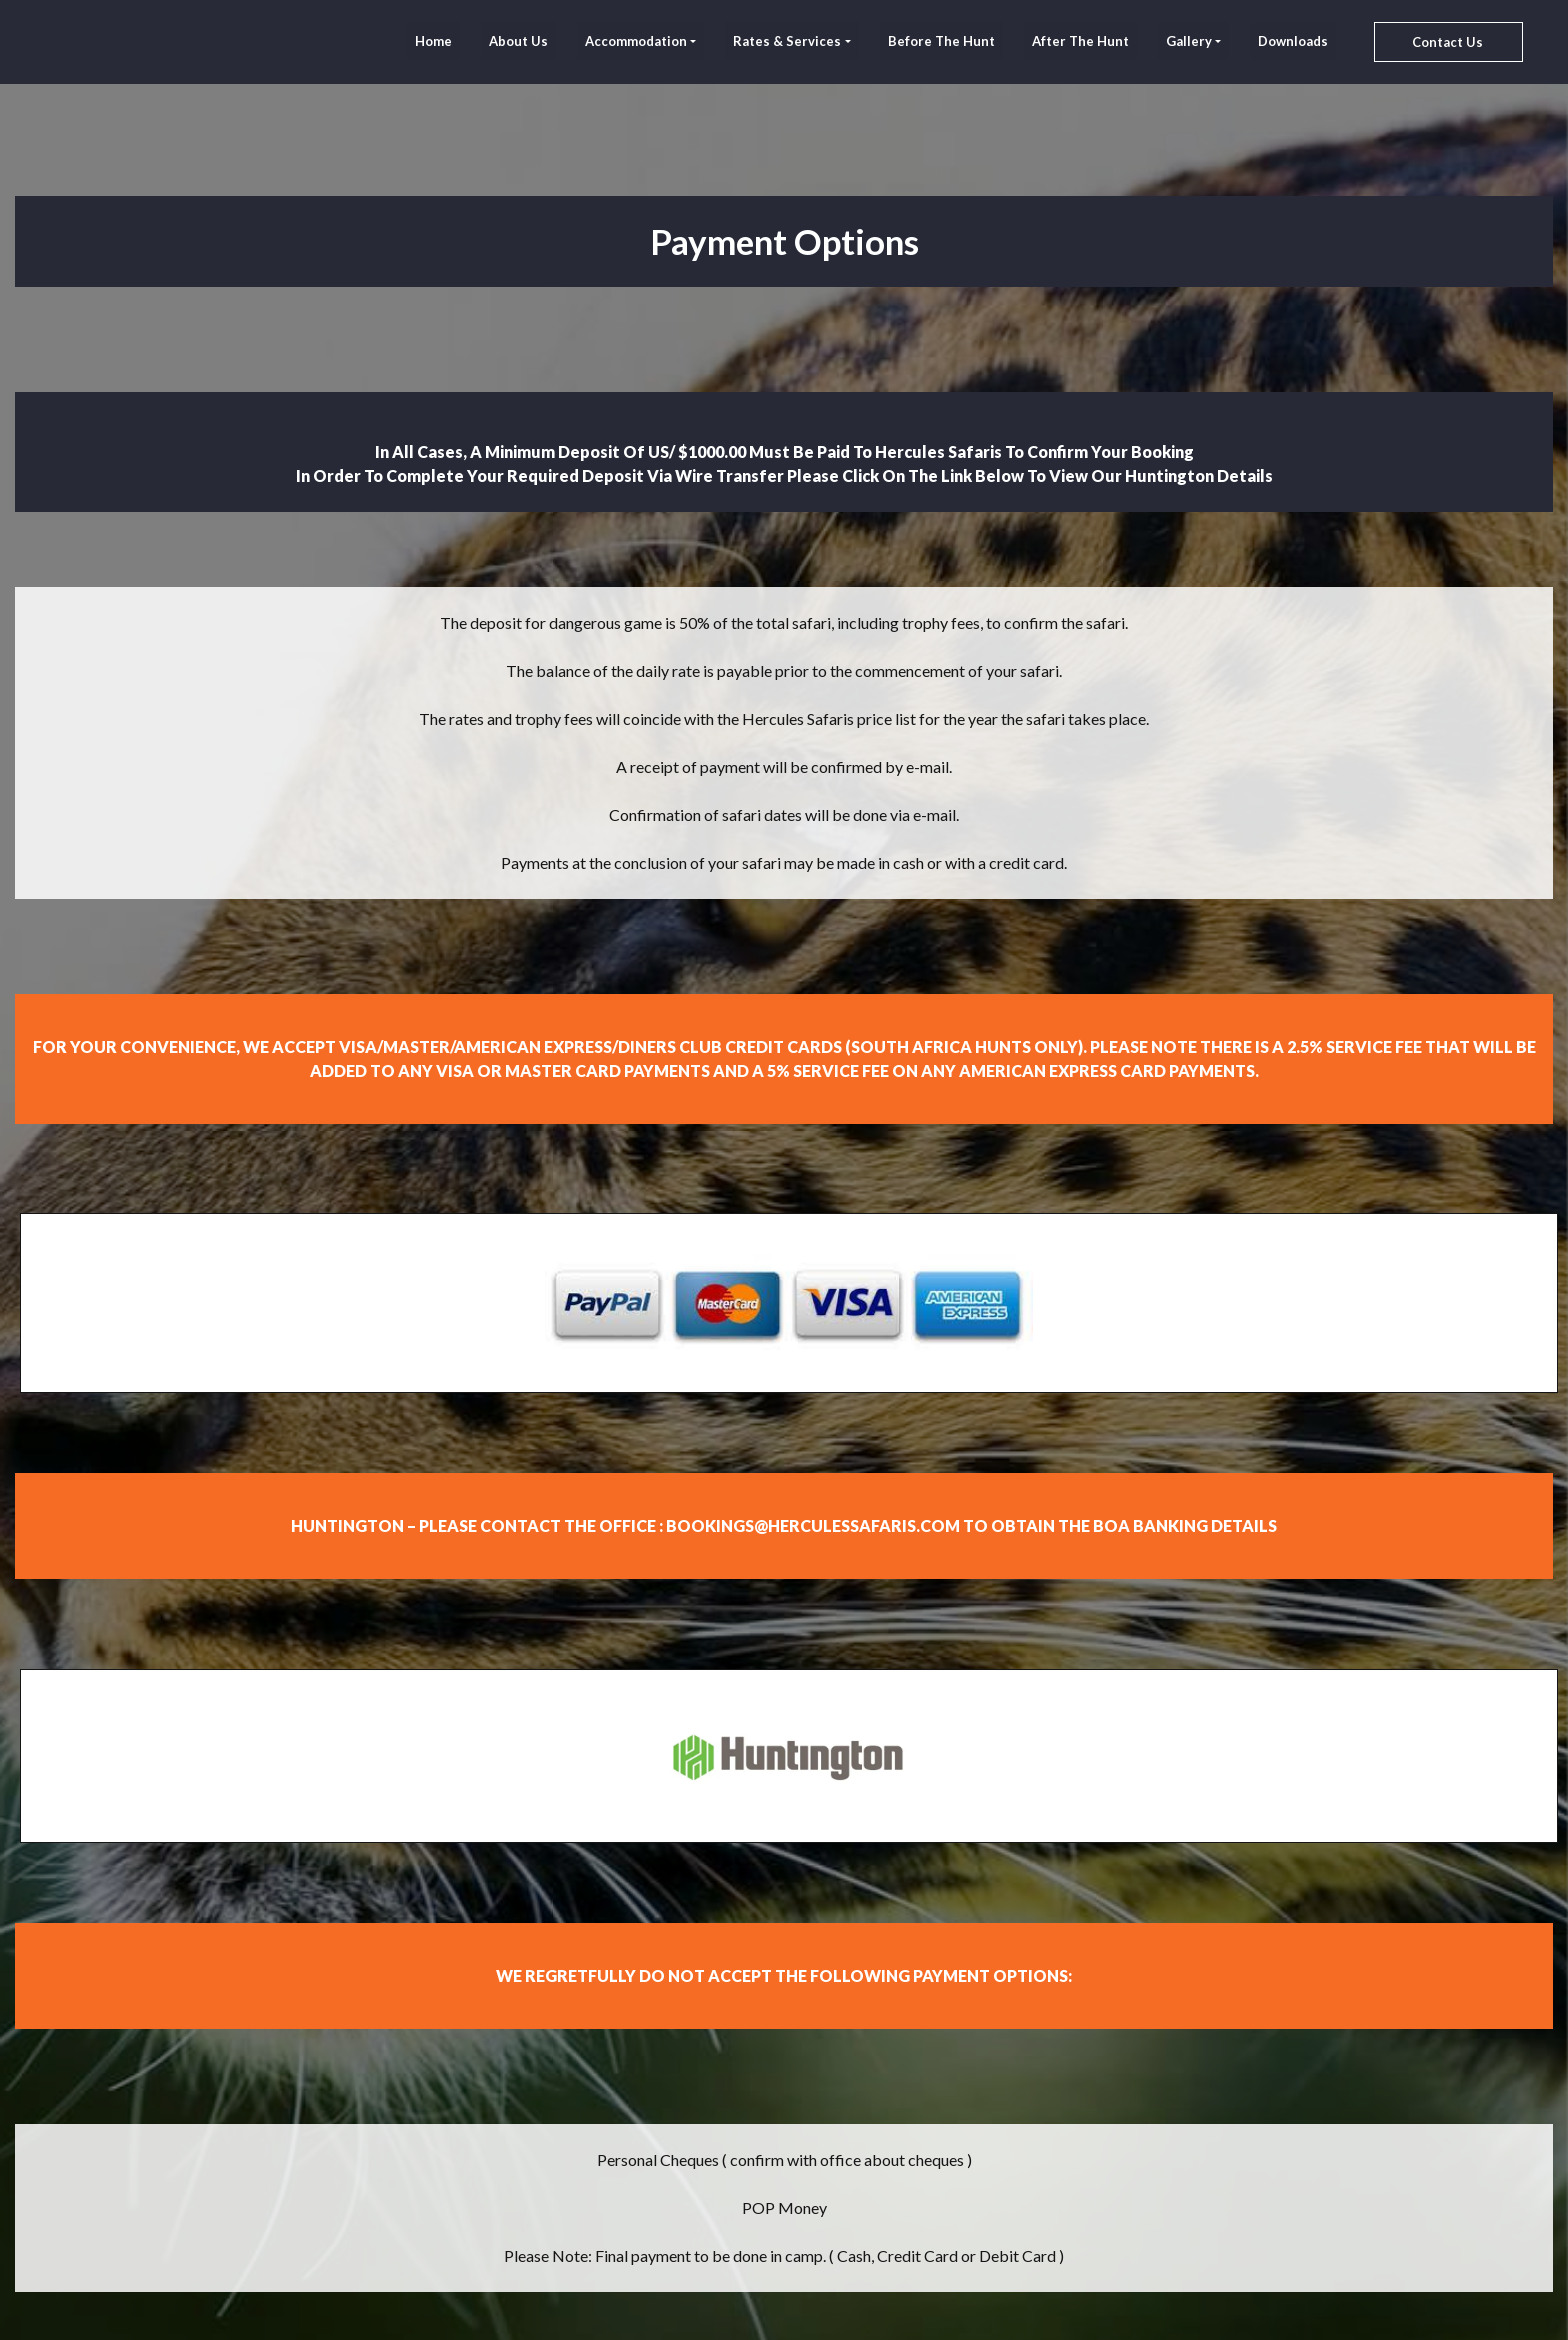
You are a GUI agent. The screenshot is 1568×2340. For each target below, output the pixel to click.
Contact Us (1447, 42)
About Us (518, 41)
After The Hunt (1080, 41)
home (433, 41)
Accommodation (636, 41)
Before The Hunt (941, 41)
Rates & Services (787, 41)
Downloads (1293, 41)
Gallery (1189, 41)
